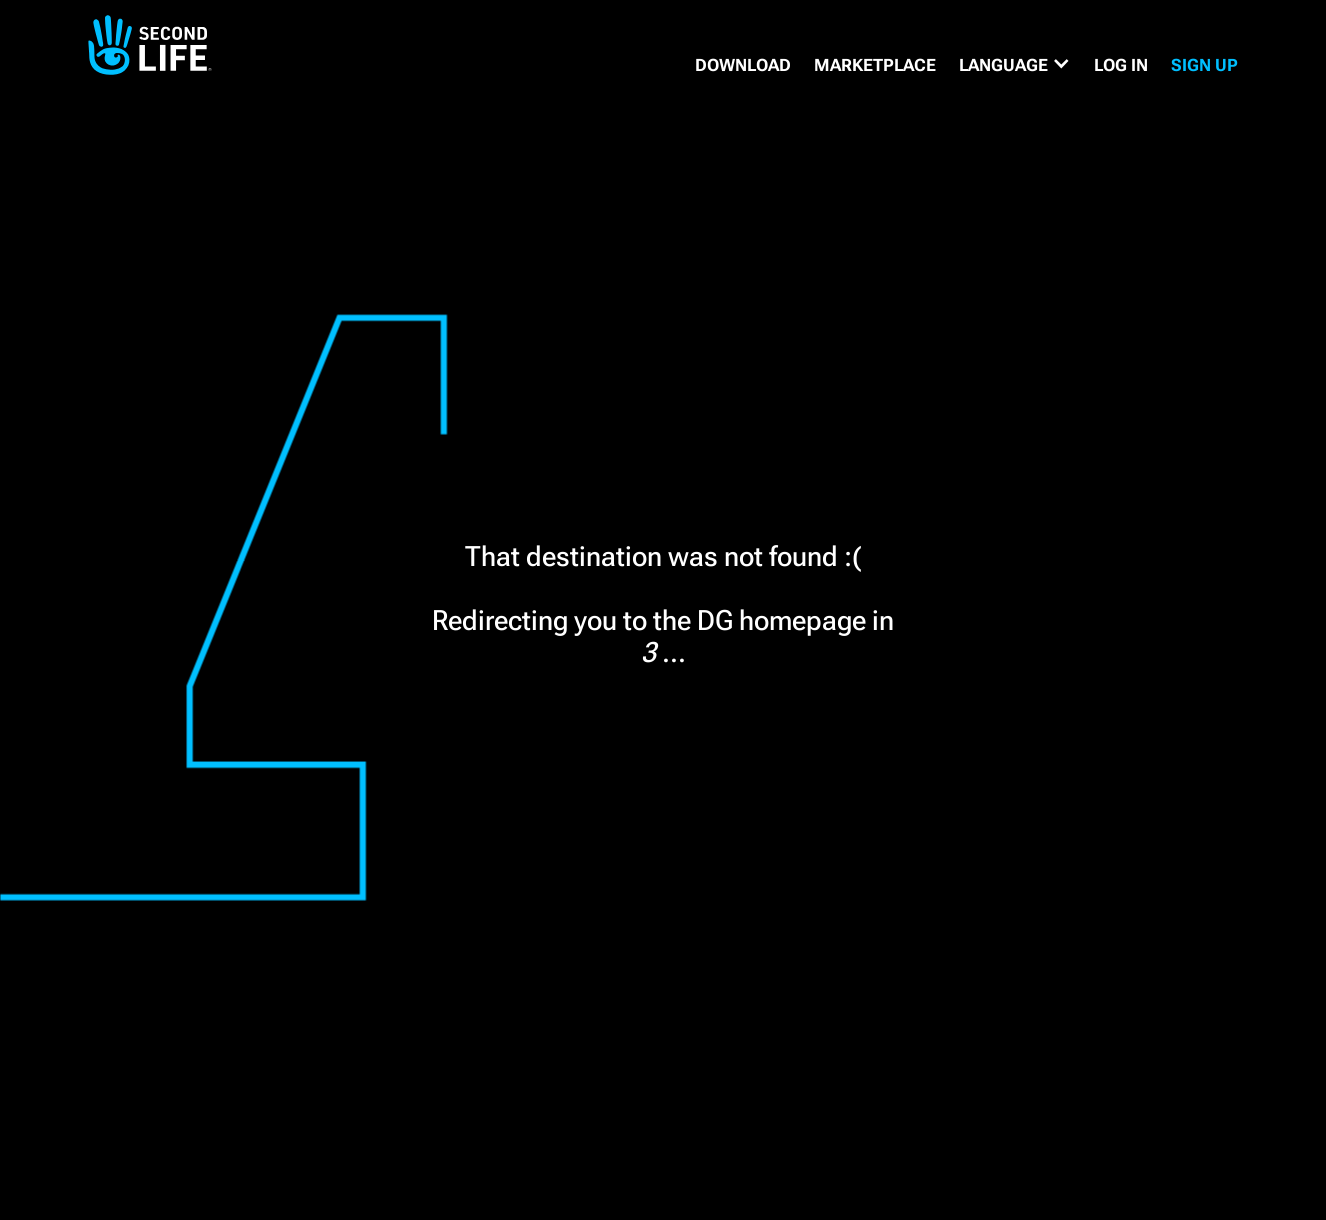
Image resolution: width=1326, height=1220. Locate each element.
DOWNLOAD (743, 65)
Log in (1121, 65)
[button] (1015, 65)
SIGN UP (1204, 65)
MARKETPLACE (875, 65)
